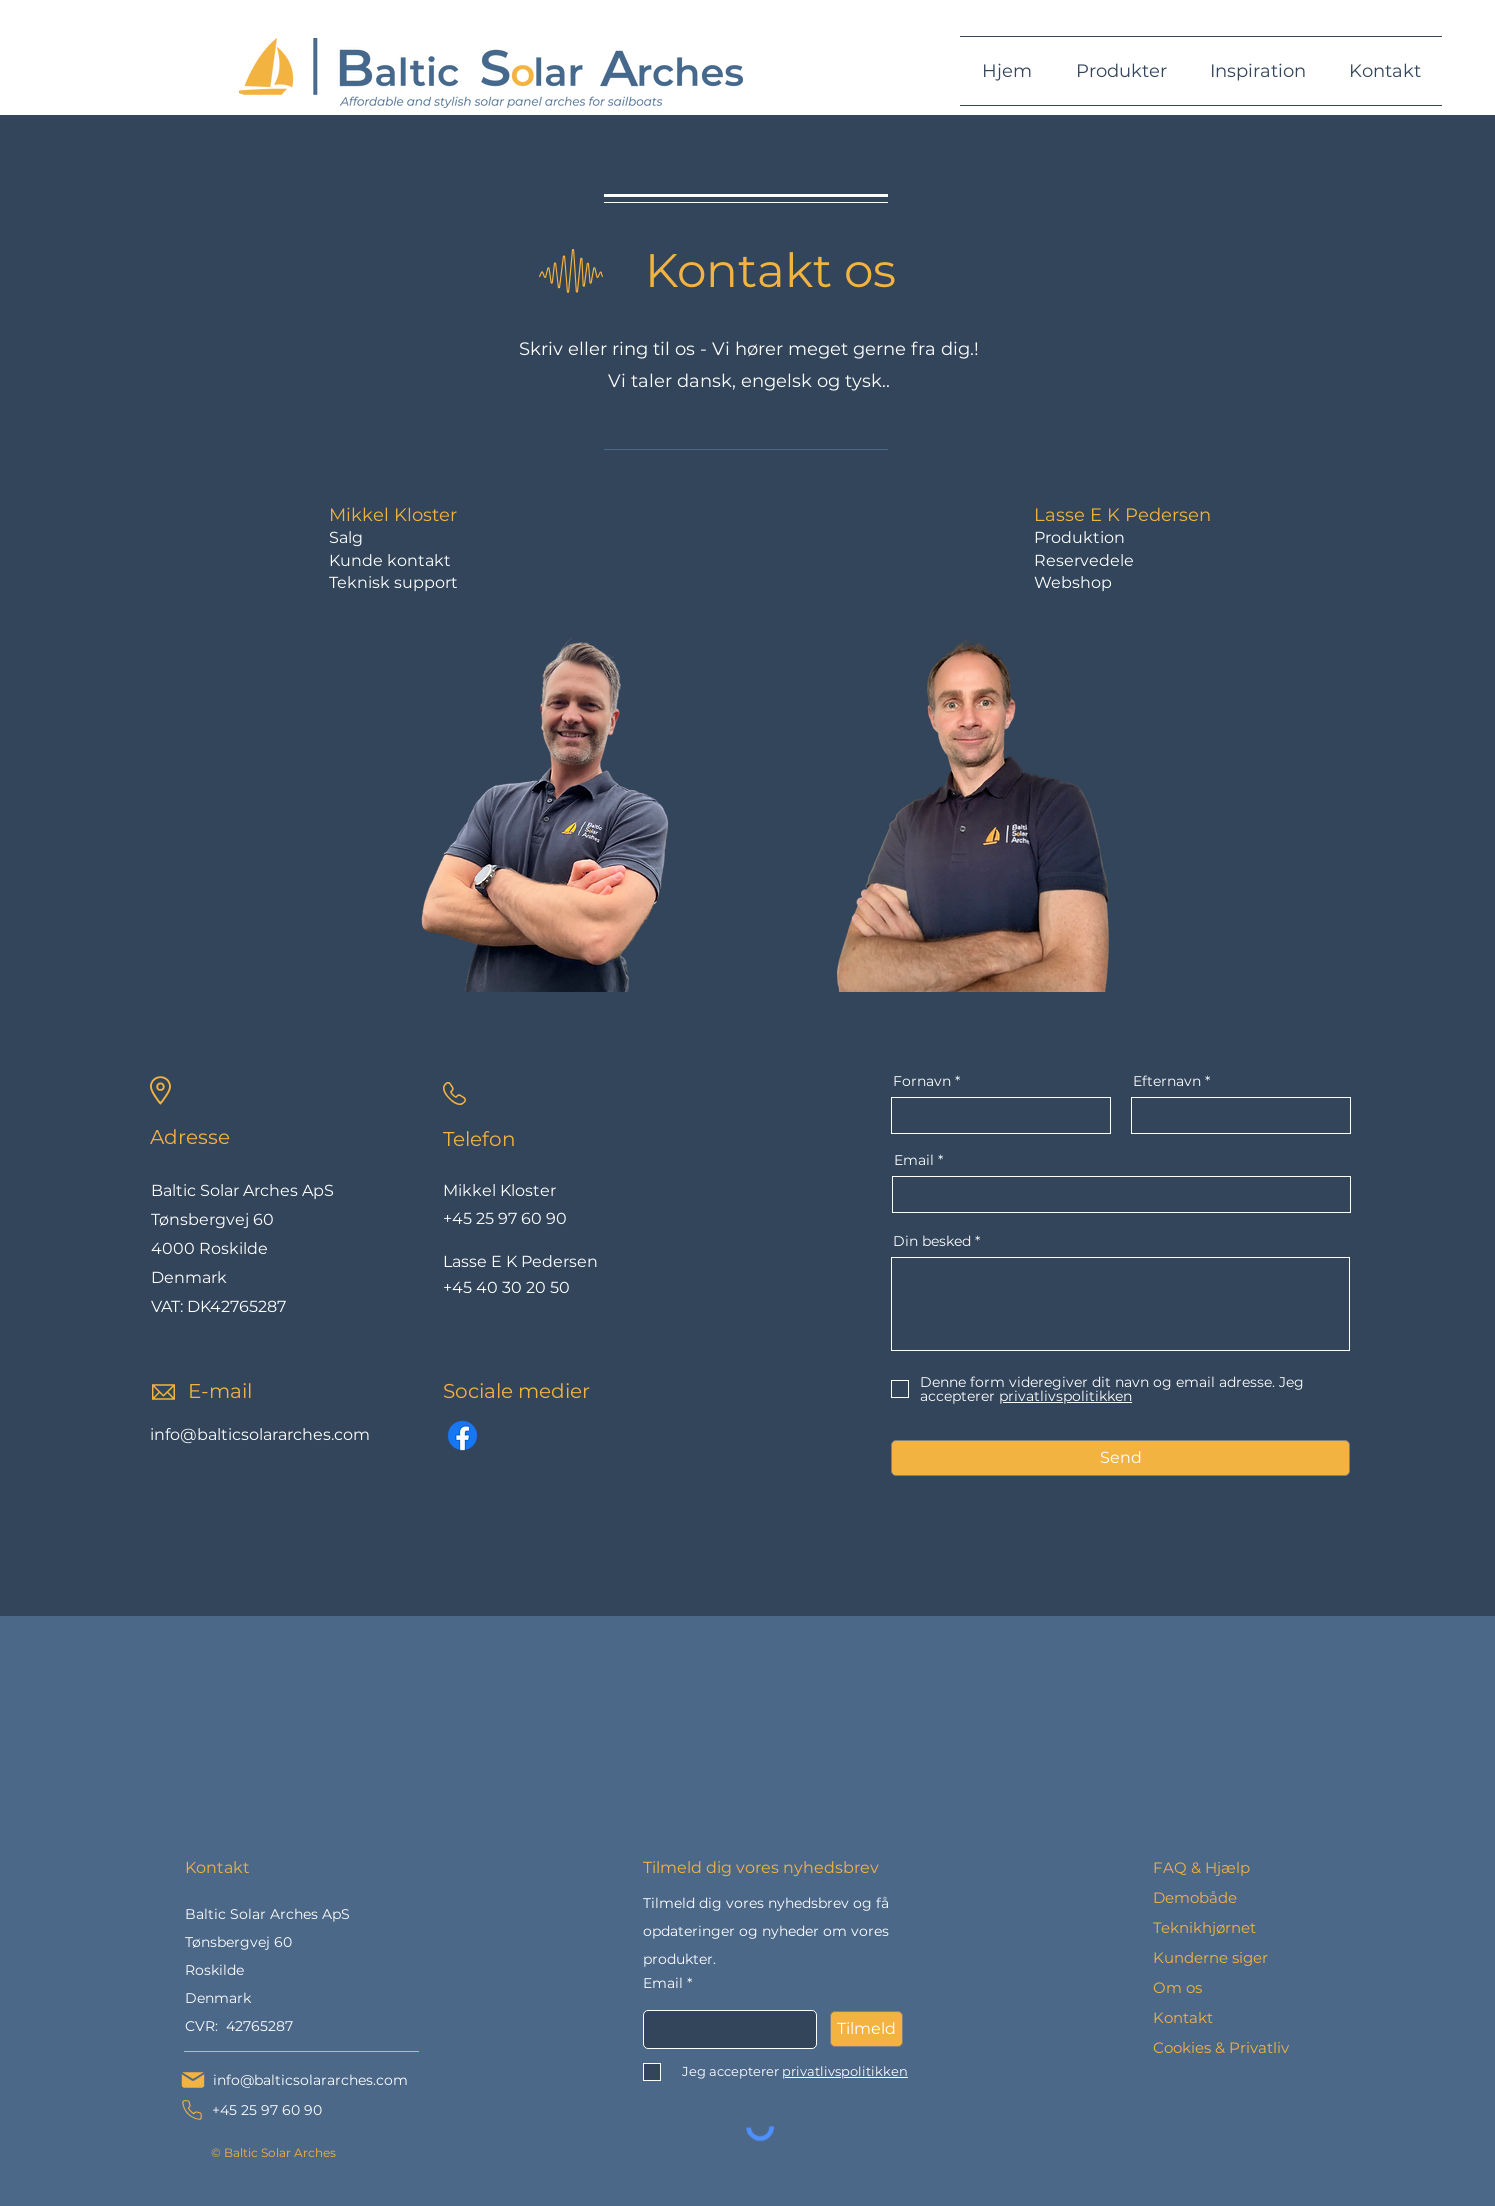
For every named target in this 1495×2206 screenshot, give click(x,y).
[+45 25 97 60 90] (250, 2110)
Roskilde (214, 1970)
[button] (1121, 71)
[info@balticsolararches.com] (293, 2080)
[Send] (1120, 1458)
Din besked (932, 1241)
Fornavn (922, 1081)
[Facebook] (462, 1435)
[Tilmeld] (866, 2029)
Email (914, 1160)
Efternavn (1167, 1081)
